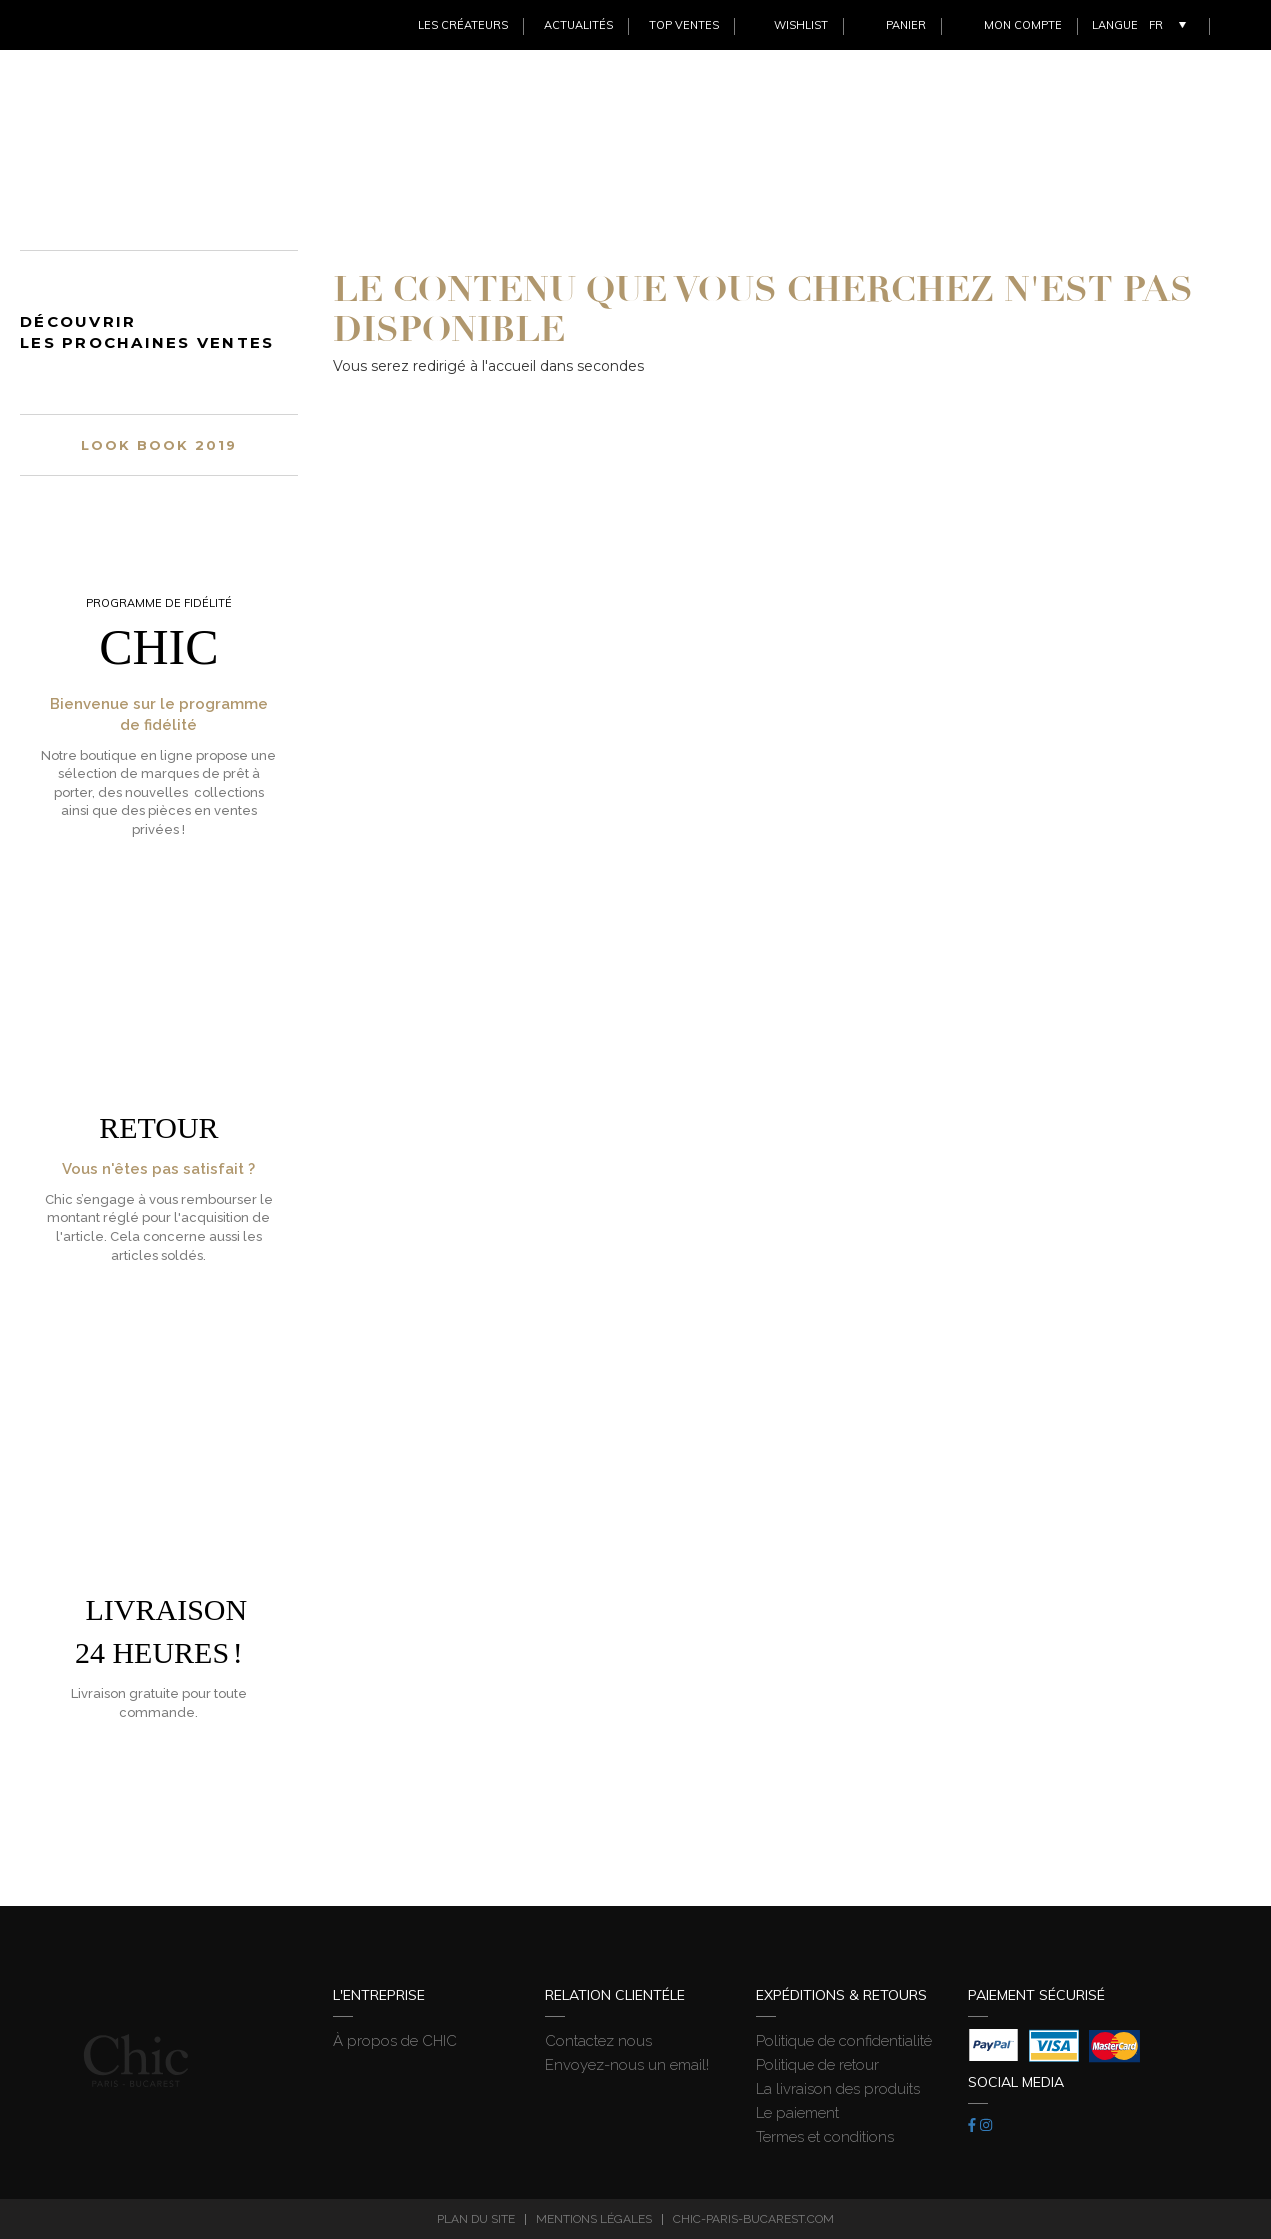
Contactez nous (598, 2041)
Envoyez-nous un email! (627, 2065)
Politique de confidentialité (844, 2041)
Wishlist (801, 25)
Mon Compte (1023, 25)
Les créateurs (463, 25)
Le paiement (797, 2113)
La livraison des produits (838, 2089)
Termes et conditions (825, 2137)
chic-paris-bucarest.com (753, 2219)
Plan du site (476, 2219)
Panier (906, 25)
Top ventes (684, 25)
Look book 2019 (158, 445)
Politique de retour (817, 2065)
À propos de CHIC (395, 2041)
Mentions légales (594, 2219)
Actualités (578, 25)
